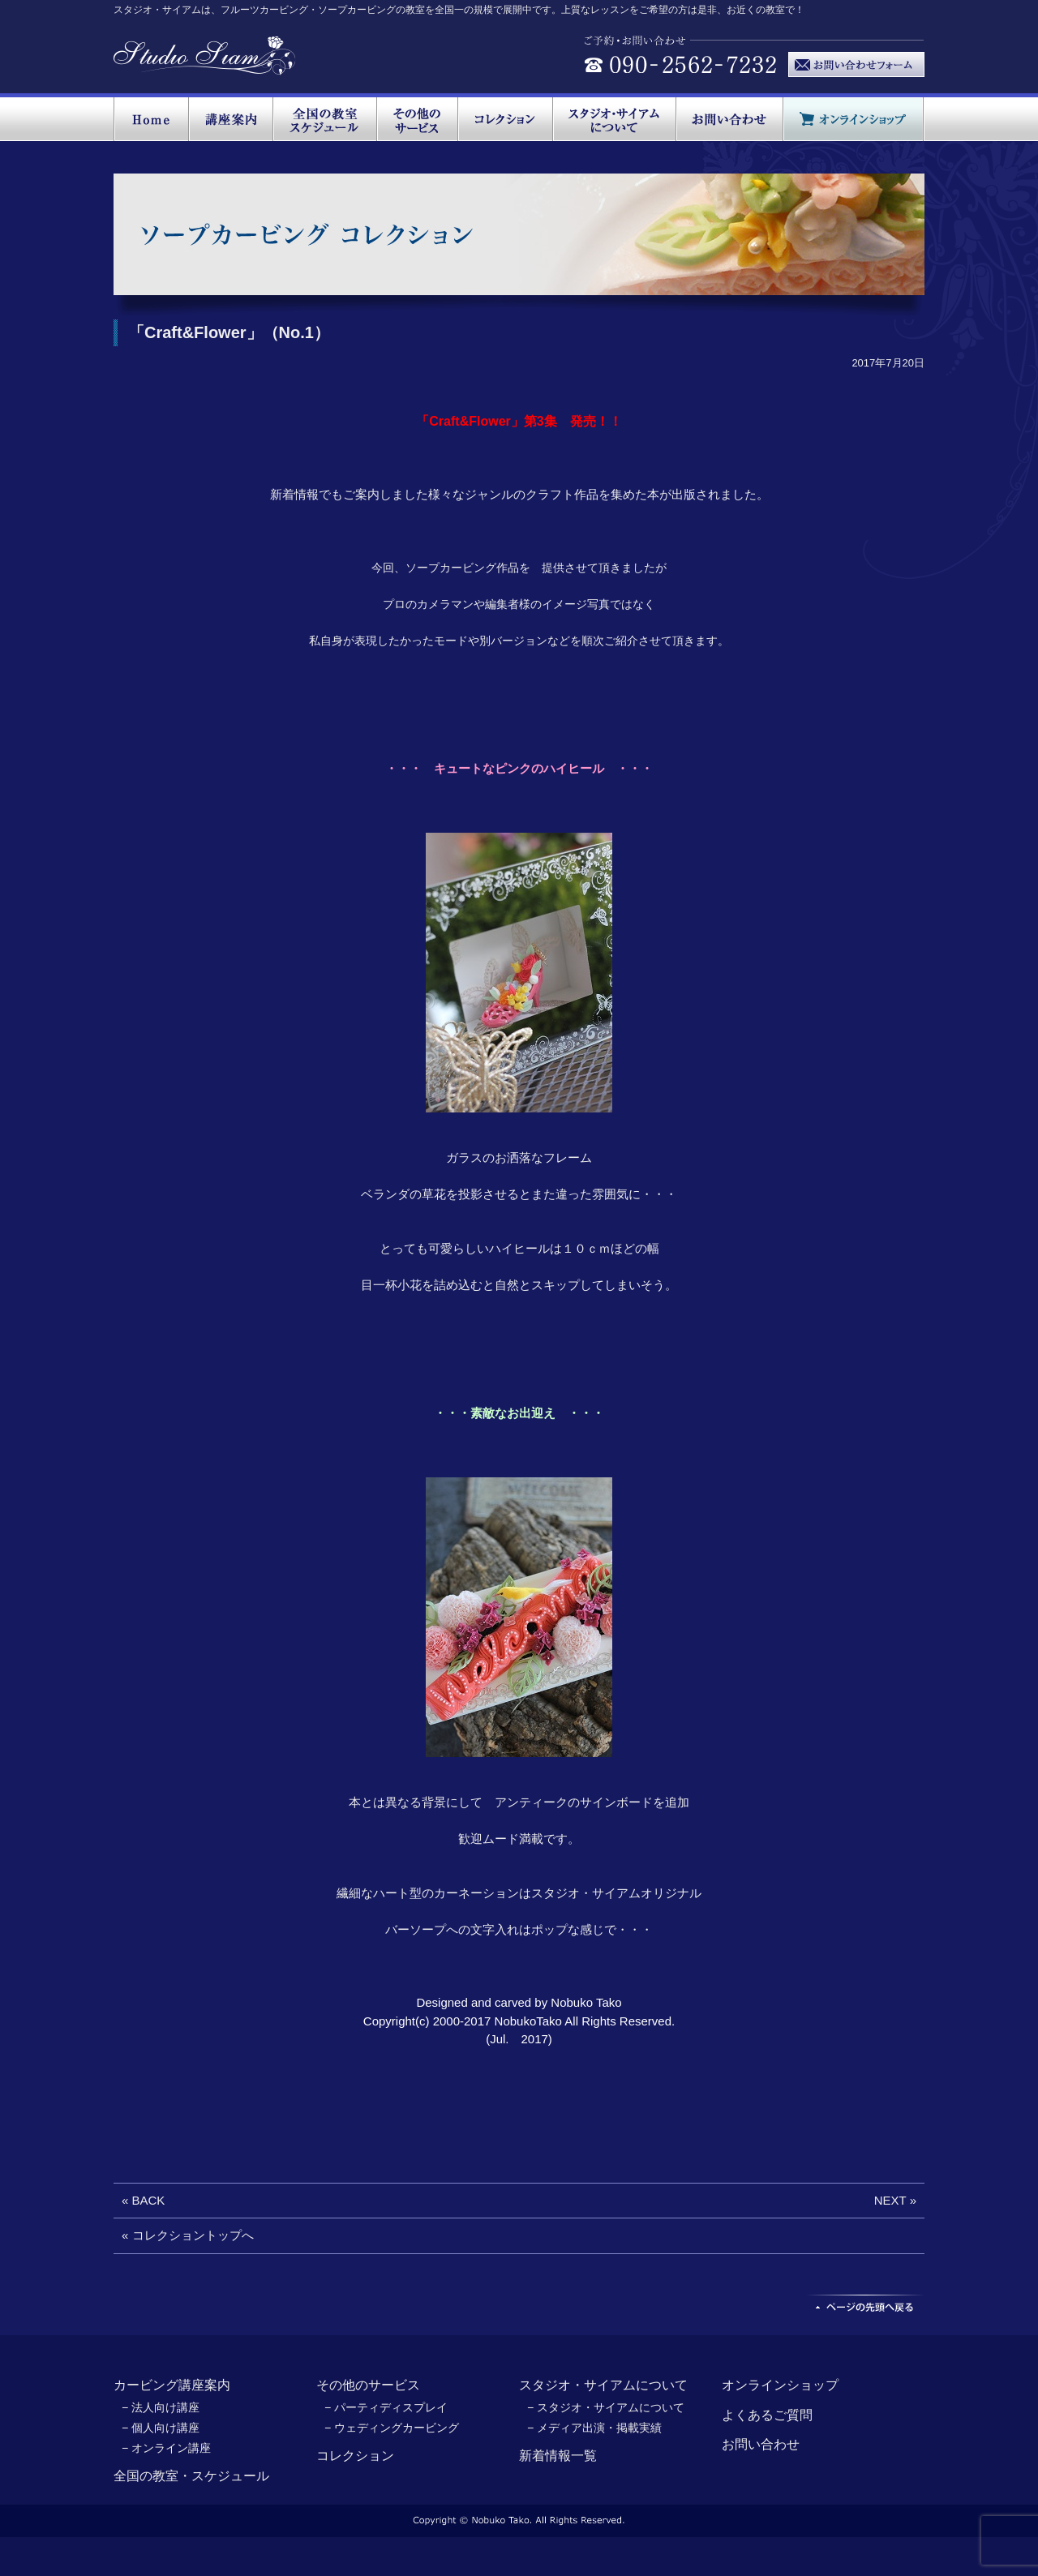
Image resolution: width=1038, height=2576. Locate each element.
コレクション (355, 2455)
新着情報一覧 (558, 2455)
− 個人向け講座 (160, 2427)
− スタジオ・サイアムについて (605, 2407)
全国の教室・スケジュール (191, 2476)
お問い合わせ (761, 2444)
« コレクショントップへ (188, 2235)
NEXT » (895, 2200)
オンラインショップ (780, 2385)
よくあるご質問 (767, 2415)
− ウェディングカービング (391, 2427)
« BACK (143, 2200)
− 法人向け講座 (160, 2407)
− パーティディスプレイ (386, 2407)
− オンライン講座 (166, 2447)
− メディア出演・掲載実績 (594, 2427)
